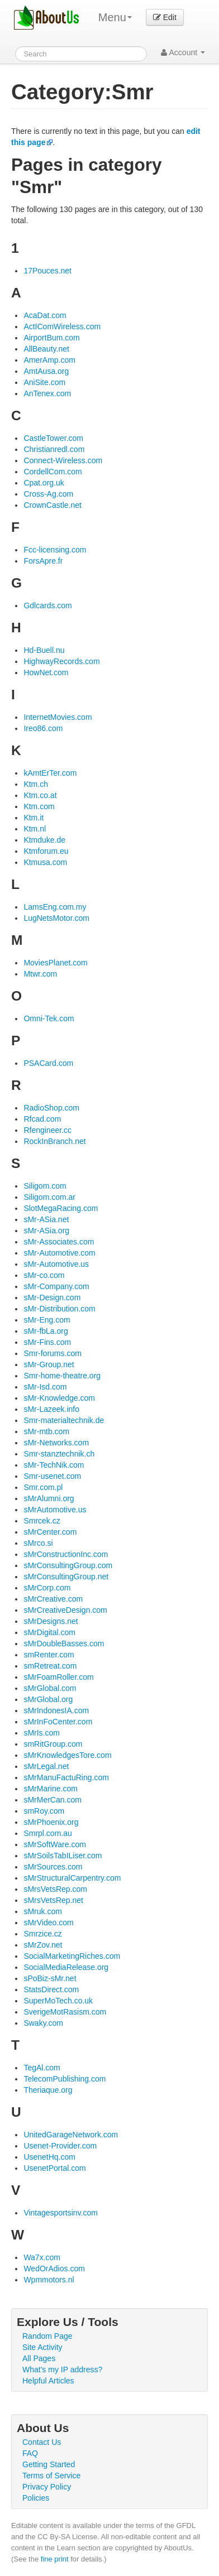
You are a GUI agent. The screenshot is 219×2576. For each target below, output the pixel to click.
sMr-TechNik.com (53, 1464)
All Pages (38, 2358)
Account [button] (183, 52)
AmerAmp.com (49, 359)
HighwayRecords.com (61, 661)
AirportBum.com (51, 337)
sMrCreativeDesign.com (65, 1610)
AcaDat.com (44, 315)
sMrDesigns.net (50, 1621)
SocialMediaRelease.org (65, 1967)
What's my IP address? (62, 2369)
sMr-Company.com (56, 1286)
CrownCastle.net (52, 505)
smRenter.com (48, 1654)
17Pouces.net (47, 270)
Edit (165, 17)
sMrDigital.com (49, 1632)
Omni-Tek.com (48, 1018)
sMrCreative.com (53, 1598)
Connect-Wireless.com (62, 460)
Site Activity (42, 2347)
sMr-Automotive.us (56, 1264)
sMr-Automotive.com (59, 1252)
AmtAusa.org (46, 371)
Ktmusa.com (45, 862)
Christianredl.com (53, 449)
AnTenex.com (47, 393)
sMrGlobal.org (48, 1699)
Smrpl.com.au (47, 1833)
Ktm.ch (35, 784)
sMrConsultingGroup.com (67, 1565)
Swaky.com (43, 2022)
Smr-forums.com (52, 1353)
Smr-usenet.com (52, 1476)
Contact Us (41, 2442)
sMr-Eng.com (46, 1319)
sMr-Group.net (48, 1364)
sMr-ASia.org (46, 1230)
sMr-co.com (43, 1275)
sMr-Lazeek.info (51, 1409)
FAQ (30, 2453)
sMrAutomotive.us (54, 1509)
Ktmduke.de (44, 839)
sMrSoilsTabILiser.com (62, 1855)
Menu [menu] (115, 17)
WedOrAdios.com (53, 2268)
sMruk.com (42, 1911)
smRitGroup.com (52, 1743)
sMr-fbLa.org (45, 1331)
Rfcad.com (42, 1118)
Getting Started (48, 2464)
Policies (35, 2497)
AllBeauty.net (46, 348)
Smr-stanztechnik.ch (58, 1453)
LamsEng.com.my (54, 906)
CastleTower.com (53, 438)
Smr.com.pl (43, 1487)
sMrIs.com (41, 1732)
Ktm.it (33, 817)
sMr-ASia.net (46, 1219)
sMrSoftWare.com (54, 1844)
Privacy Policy (46, 2486)
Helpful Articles (48, 2380)
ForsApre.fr (43, 560)
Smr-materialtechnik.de (63, 1420)
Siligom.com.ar (49, 1197)
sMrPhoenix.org (50, 1822)
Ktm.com (38, 806)
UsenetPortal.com (54, 2168)
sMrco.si (38, 1543)
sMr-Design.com (51, 1297)
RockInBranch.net (54, 1141)
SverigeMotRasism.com (64, 2011)
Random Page (47, 2336)
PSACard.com (48, 1063)
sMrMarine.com (50, 1788)
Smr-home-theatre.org (62, 1375)
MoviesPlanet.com (55, 962)
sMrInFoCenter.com (57, 1721)
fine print (55, 2559)
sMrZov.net (42, 1944)
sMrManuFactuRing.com (66, 1777)
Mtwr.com (40, 973)
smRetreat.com (50, 1665)
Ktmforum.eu (45, 851)
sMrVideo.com (48, 1922)
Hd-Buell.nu (43, 650)
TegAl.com (41, 2067)
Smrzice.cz (42, 1933)
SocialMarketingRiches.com (71, 1956)
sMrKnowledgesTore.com (67, 1755)
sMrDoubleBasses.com (63, 1643)
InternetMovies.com (57, 717)
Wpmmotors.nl (48, 2279)
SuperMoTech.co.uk (58, 2000)
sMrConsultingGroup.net (65, 1576)
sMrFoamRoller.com (58, 1677)
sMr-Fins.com (47, 1342)
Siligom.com (44, 1185)
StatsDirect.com (51, 1989)
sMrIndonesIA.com (56, 1710)
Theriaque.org (47, 2089)
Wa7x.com (41, 2257)
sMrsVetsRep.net (53, 1900)
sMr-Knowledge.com (59, 1397)
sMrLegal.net (46, 1766)
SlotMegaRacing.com (60, 1208)
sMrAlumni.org (48, 1498)
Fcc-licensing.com (54, 549)
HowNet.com (45, 672)
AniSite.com (44, 382)
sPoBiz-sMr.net (49, 1978)
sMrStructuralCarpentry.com (72, 1877)
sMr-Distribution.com (59, 1308)
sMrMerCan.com (52, 1799)
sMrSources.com (52, 1866)
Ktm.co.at (39, 795)
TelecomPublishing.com (64, 2078)
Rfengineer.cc (47, 1130)
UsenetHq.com (49, 2156)
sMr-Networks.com (56, 1442)
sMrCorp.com (46, 1587)
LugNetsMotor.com (56, 918)
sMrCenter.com (50, 1531)
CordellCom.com (52, 471)
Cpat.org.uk (43, 482)
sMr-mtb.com (46, 1431)
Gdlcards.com (47, 605)
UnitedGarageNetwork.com (70, 2134)
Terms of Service (51, 2475)
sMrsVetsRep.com (55, 1889)
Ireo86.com (43, 728)
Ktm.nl (34, 828)
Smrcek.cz (41, 1520)
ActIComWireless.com (62, 326)
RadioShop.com (51, 1107)
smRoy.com (43, 1810)
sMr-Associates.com (58, 1241)
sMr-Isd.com (44, 1386)
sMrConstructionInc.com (65, 1554)
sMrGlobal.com (49, 1688)
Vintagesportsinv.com (60, 2212)
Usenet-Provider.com (60, 2145)
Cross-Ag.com (48, 493)
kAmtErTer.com (50, 772)
